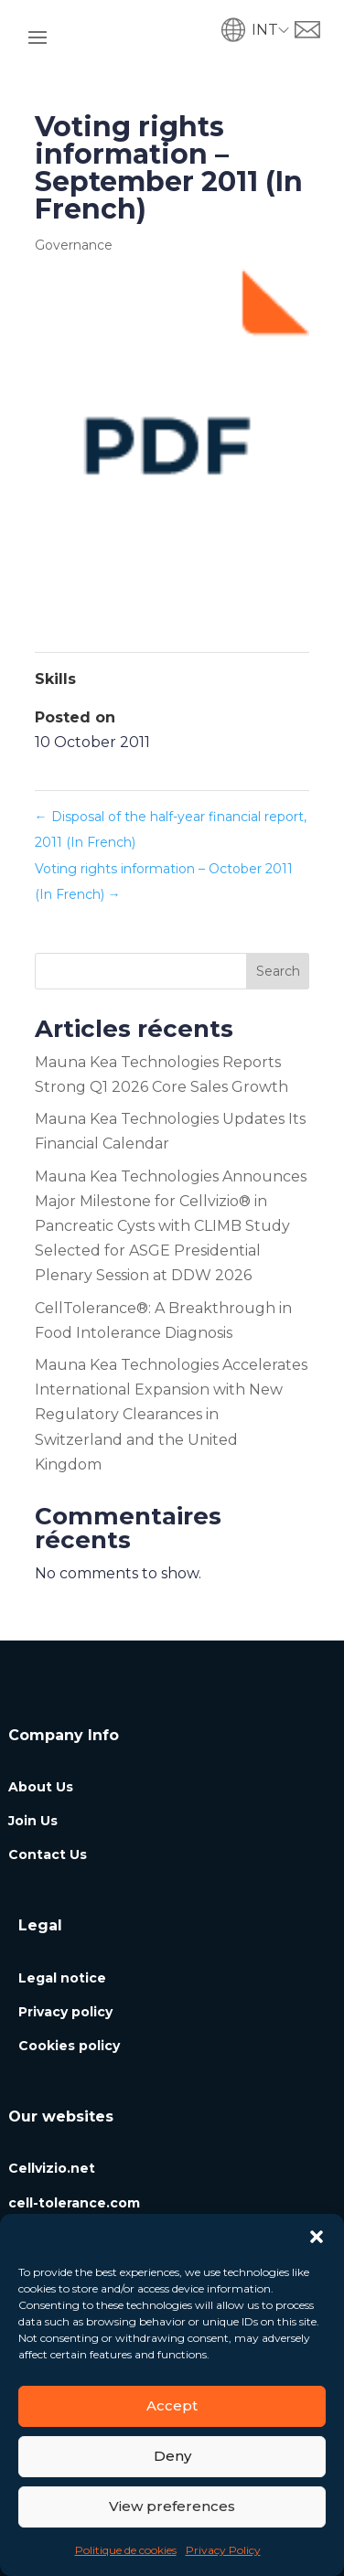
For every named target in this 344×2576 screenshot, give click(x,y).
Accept (172, 2405)
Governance (74, 245)
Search (278, 971)
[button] (316, 2237)
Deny (172, 2455)
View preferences (172, 2506)
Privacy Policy (223, 2550)
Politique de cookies (126, 2550)
